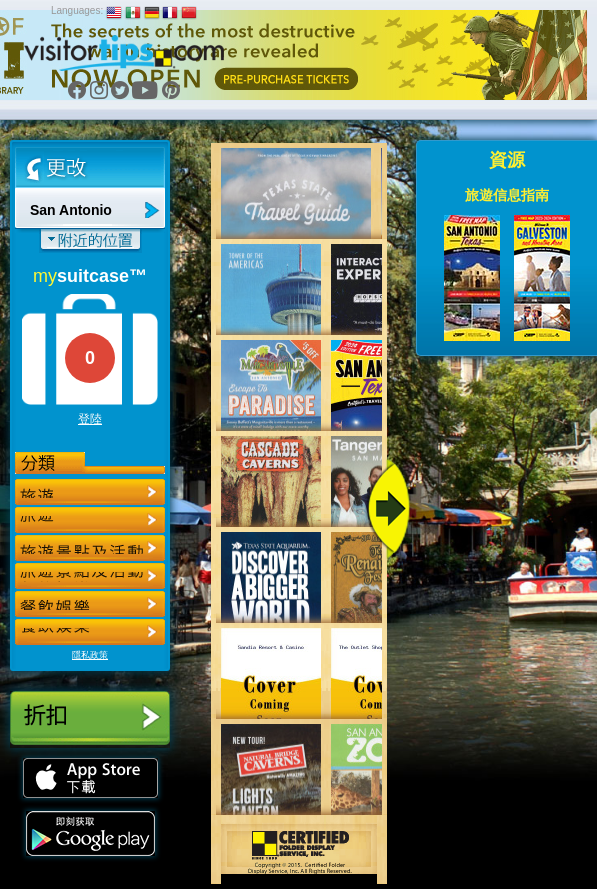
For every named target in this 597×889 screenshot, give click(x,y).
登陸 (90, 419)
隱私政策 (90, 655)
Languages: (77, 10)
